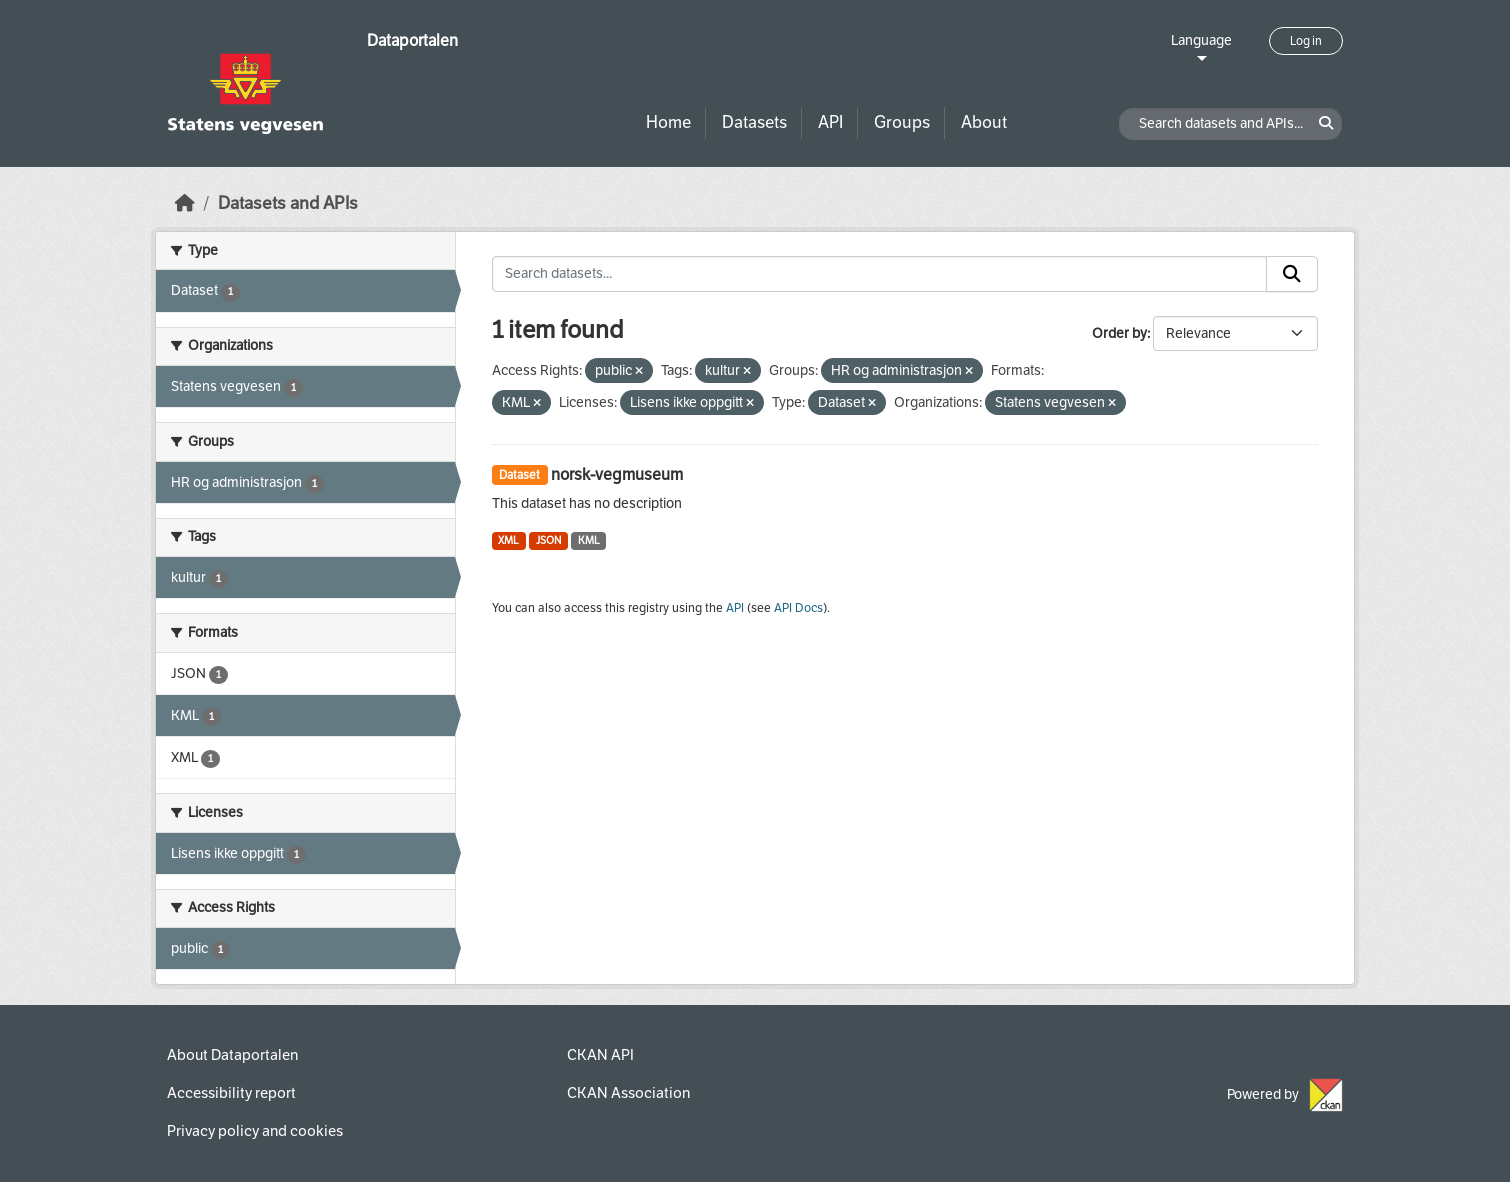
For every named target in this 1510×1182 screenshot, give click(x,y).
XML (508, 540)
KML (589, 540)
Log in (1306, 41)
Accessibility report (231, 1093)
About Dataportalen (232, 1055)
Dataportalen (412, 40)
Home (668, 122)
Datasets (754, 122)
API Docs (798, 608)
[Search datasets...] (880, 274)
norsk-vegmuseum (617, 474)
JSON (548, 540)
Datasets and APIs (288, 203)
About (984, 122)
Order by (1119, 333)
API (830, 122)
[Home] (185, 203)
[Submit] (1292, 274)
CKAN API (600, 1055)
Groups (902, 122)
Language (1201, 40)
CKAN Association (628, 1093)
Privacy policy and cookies (255, 1131)
